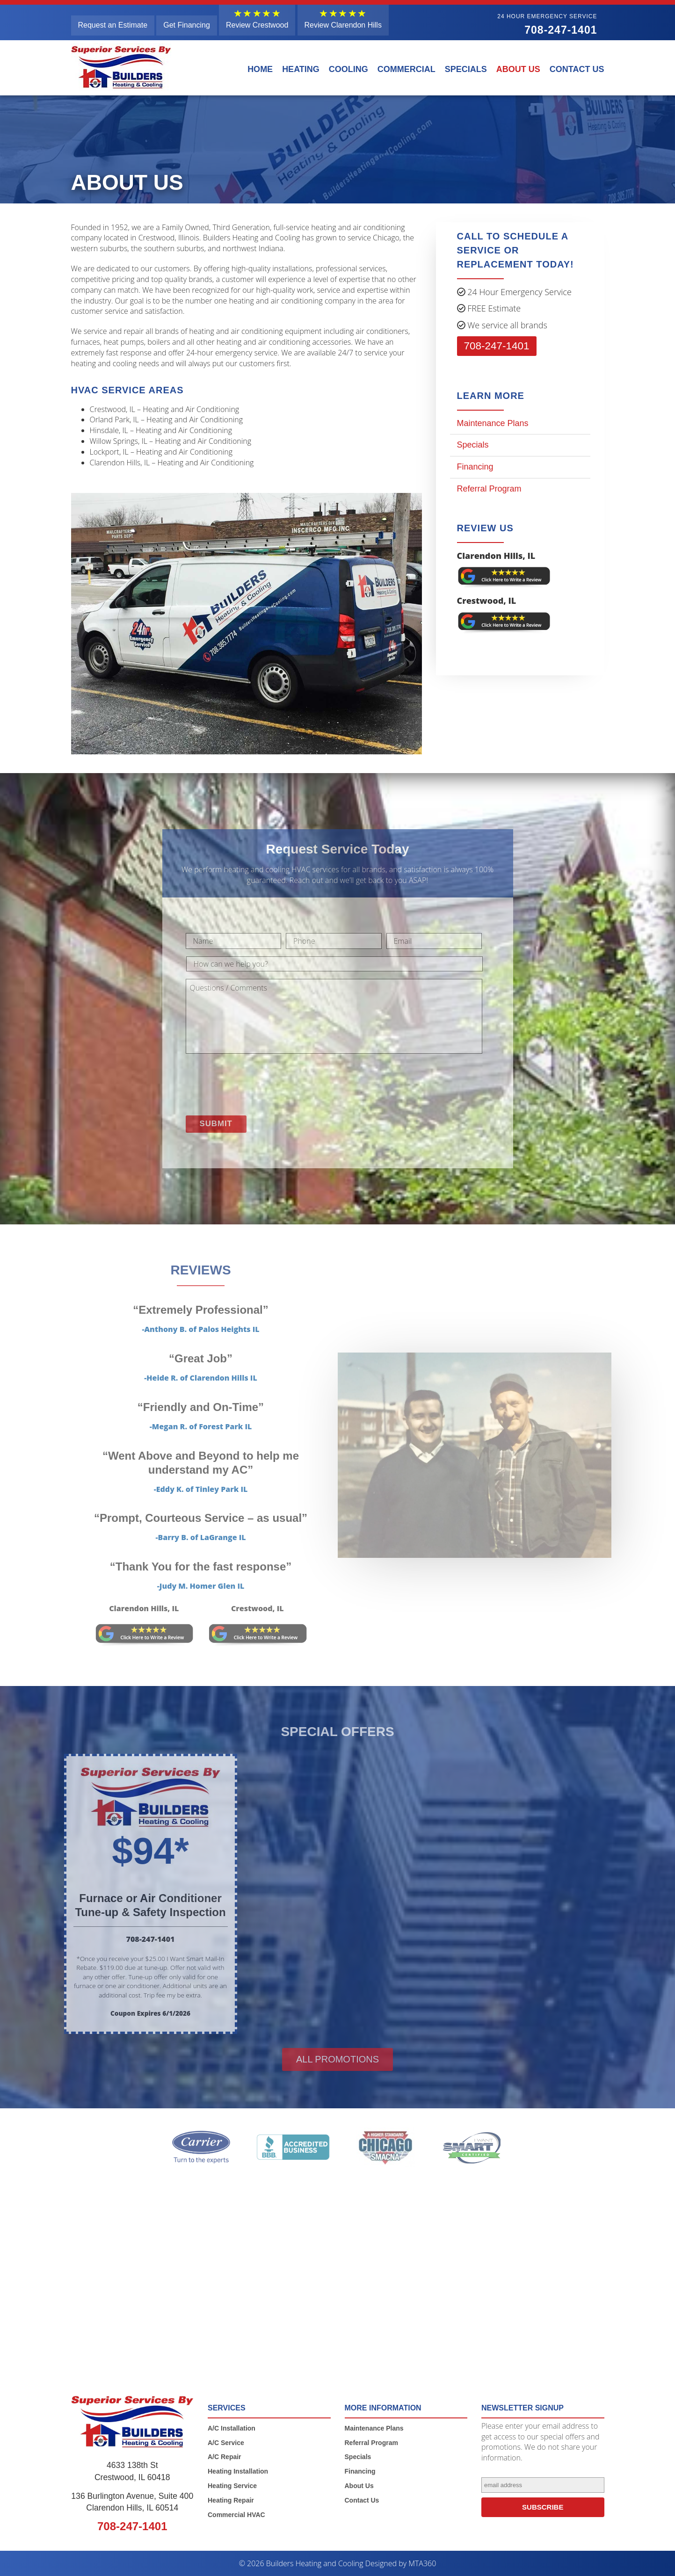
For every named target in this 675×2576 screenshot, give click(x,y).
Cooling (348, 69)
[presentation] (257, 1082)
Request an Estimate (113, 25)
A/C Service (226, 2442)
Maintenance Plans (493, 423)
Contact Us (577, 69)
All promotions (337, 2059)
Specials (466, 69)
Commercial (406, 69)
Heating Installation (238, 2471)
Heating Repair (231, 2500)
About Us (518, 69)
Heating (300, 69)
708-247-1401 (547, 24)
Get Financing (186, 25)
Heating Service (232, 2485)
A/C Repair (224, 2456)
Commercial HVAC (236, 2514)
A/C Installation (231, 2427)
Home (260, 69)
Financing (475, 466)
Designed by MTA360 (400, 2563)
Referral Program (489, 488)
